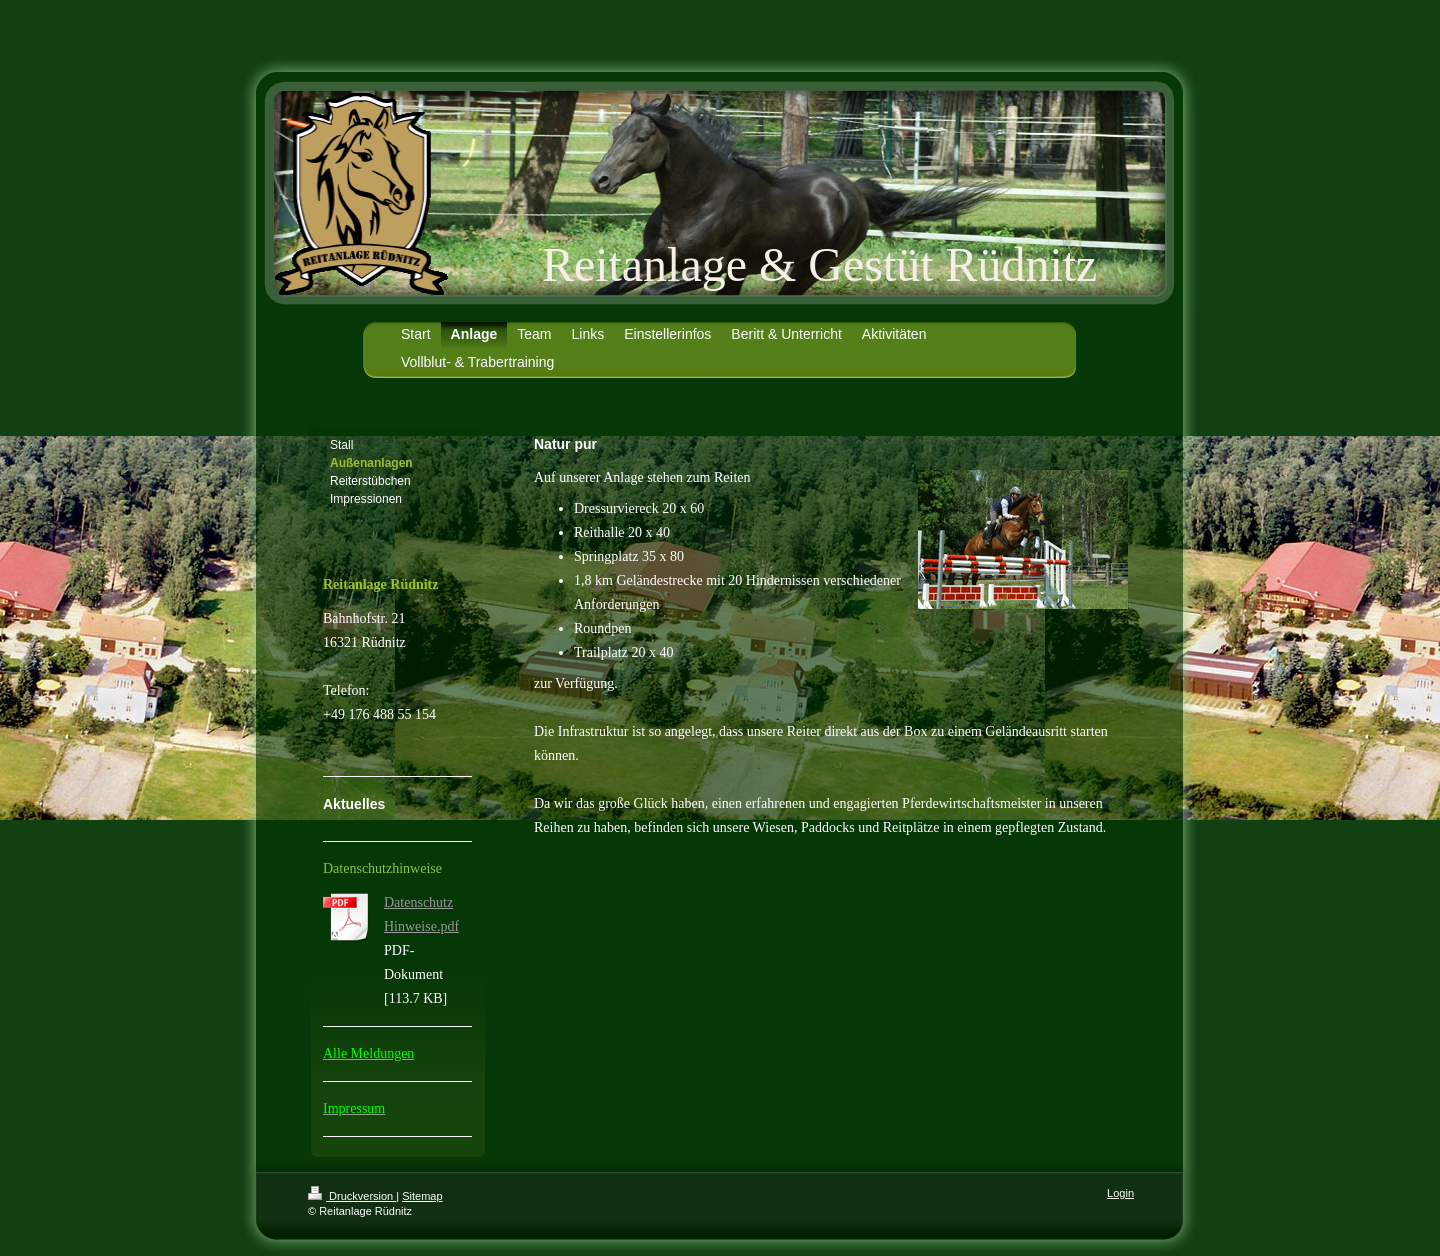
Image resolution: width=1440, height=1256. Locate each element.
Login (1120, 1193)
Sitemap (422, 1196)
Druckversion (352, 1196)
